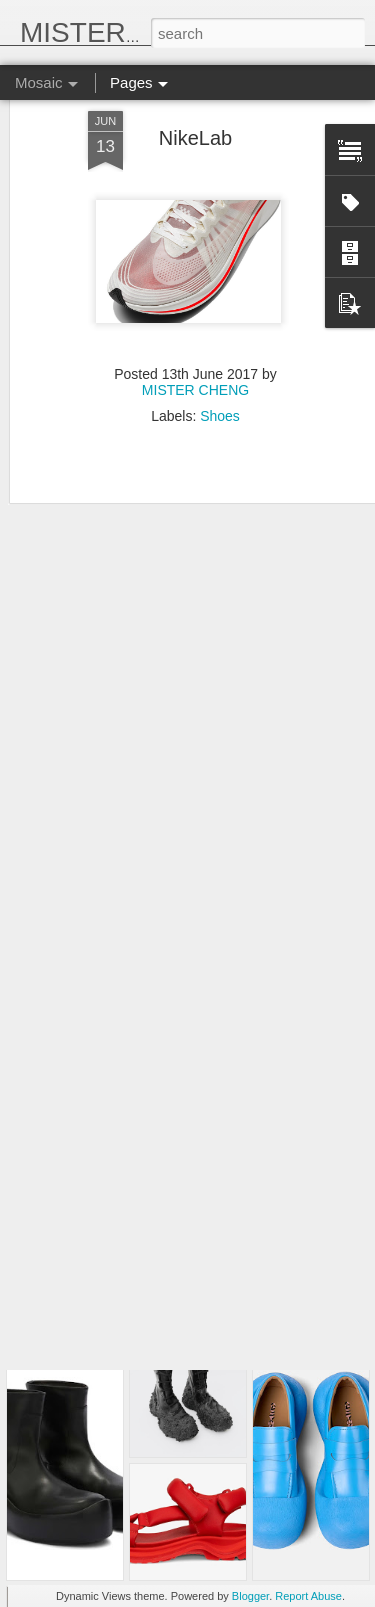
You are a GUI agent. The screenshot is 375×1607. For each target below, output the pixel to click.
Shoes (220, 356)
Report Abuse (308, 1596)
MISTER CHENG (195, 330)
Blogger (250, 1596)
